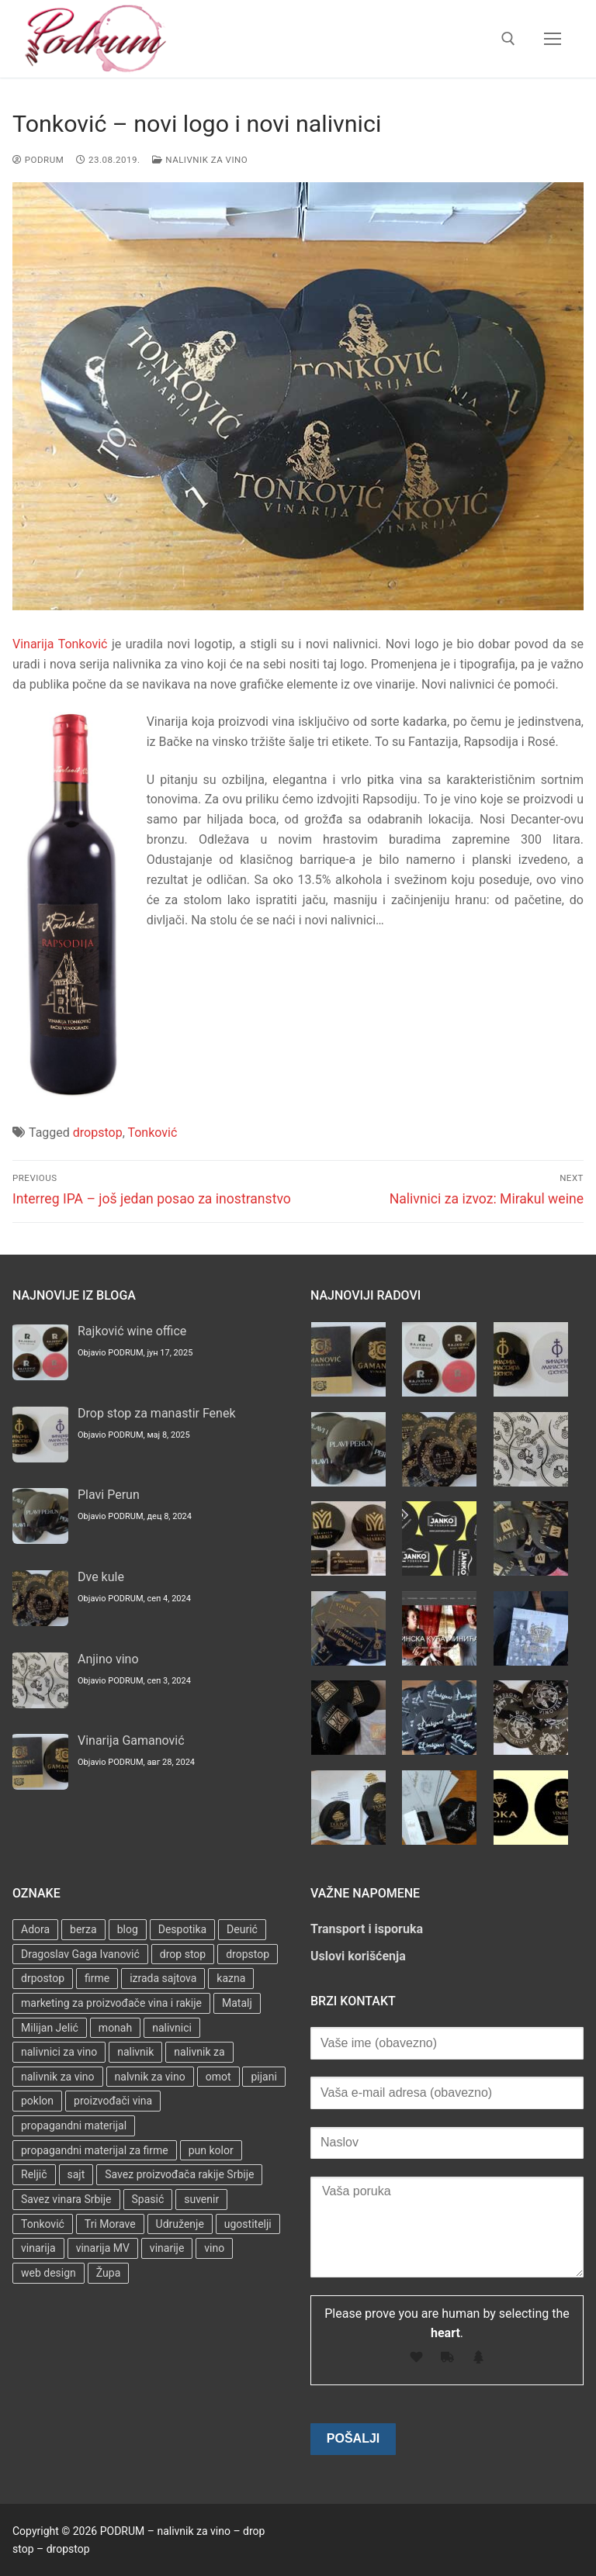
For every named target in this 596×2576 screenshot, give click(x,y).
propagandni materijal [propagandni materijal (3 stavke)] (73, 2125)
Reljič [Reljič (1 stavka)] (34, 2174)
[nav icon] (552, 38)
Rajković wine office (132, 1331)
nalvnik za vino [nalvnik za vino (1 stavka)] (150, 2076)
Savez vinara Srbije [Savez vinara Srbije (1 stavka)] (66, 2199)
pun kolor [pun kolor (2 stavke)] (211, 2150)
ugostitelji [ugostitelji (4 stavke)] (248, 2224)
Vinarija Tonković (60, 644)
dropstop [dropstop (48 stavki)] (247, 1954)
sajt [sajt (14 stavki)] (76, 2174)
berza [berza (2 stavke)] (83, 1929)
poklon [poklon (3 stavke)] (37, 2100)
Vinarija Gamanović (131, 1740)
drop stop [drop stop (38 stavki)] (183, 1954)
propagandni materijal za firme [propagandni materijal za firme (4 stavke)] (94, 2150)
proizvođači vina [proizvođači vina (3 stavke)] (113, 2100)
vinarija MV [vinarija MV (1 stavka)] (103, 2248)
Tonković (152, 1132)
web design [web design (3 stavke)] (48, 2273)
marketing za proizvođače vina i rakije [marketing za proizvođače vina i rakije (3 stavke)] (111, 2003)
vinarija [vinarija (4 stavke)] (38, 2248)
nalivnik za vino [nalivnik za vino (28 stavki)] (58, 2076)
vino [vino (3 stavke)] (214, 2248)
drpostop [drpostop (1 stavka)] (42, 1978)
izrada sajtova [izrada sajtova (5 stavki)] (163, 1978)
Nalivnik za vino (200, 159)
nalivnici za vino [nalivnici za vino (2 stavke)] (59, 2052)
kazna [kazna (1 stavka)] (231, 1978)
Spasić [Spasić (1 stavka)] (148, 2199)
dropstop (98, 1132)
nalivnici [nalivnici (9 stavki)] (172, 2028)
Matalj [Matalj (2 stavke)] (237, 2003)
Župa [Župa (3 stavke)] (108, 2273)
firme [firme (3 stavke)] (97, 1978)
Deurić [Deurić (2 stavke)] (242, 1929)
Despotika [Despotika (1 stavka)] (182, 1929)
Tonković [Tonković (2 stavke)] (42, 2224)
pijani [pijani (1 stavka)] (263, 2076)
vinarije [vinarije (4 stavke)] (167, 2248)
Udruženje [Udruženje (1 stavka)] (180, 2224)
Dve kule (101, 1576)
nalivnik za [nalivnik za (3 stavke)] (199, 2052)
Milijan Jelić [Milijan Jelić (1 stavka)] (49, 2028)
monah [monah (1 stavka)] (115, 2028)
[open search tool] (508, 39)
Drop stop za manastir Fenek (157, 1413)
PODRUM (38, 159)
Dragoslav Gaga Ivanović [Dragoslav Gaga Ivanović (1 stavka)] (80, 1954)
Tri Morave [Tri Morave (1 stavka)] (110, 2224)
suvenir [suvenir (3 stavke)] (201, 2199)
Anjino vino (108, 1659)
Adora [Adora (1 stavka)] (35, 1929)
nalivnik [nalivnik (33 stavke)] (135, 2052)
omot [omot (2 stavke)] (218, 2076)
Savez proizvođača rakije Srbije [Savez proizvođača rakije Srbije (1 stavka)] (179, 2174)
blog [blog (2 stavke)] (127, 1929)
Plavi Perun (109, 1494)
